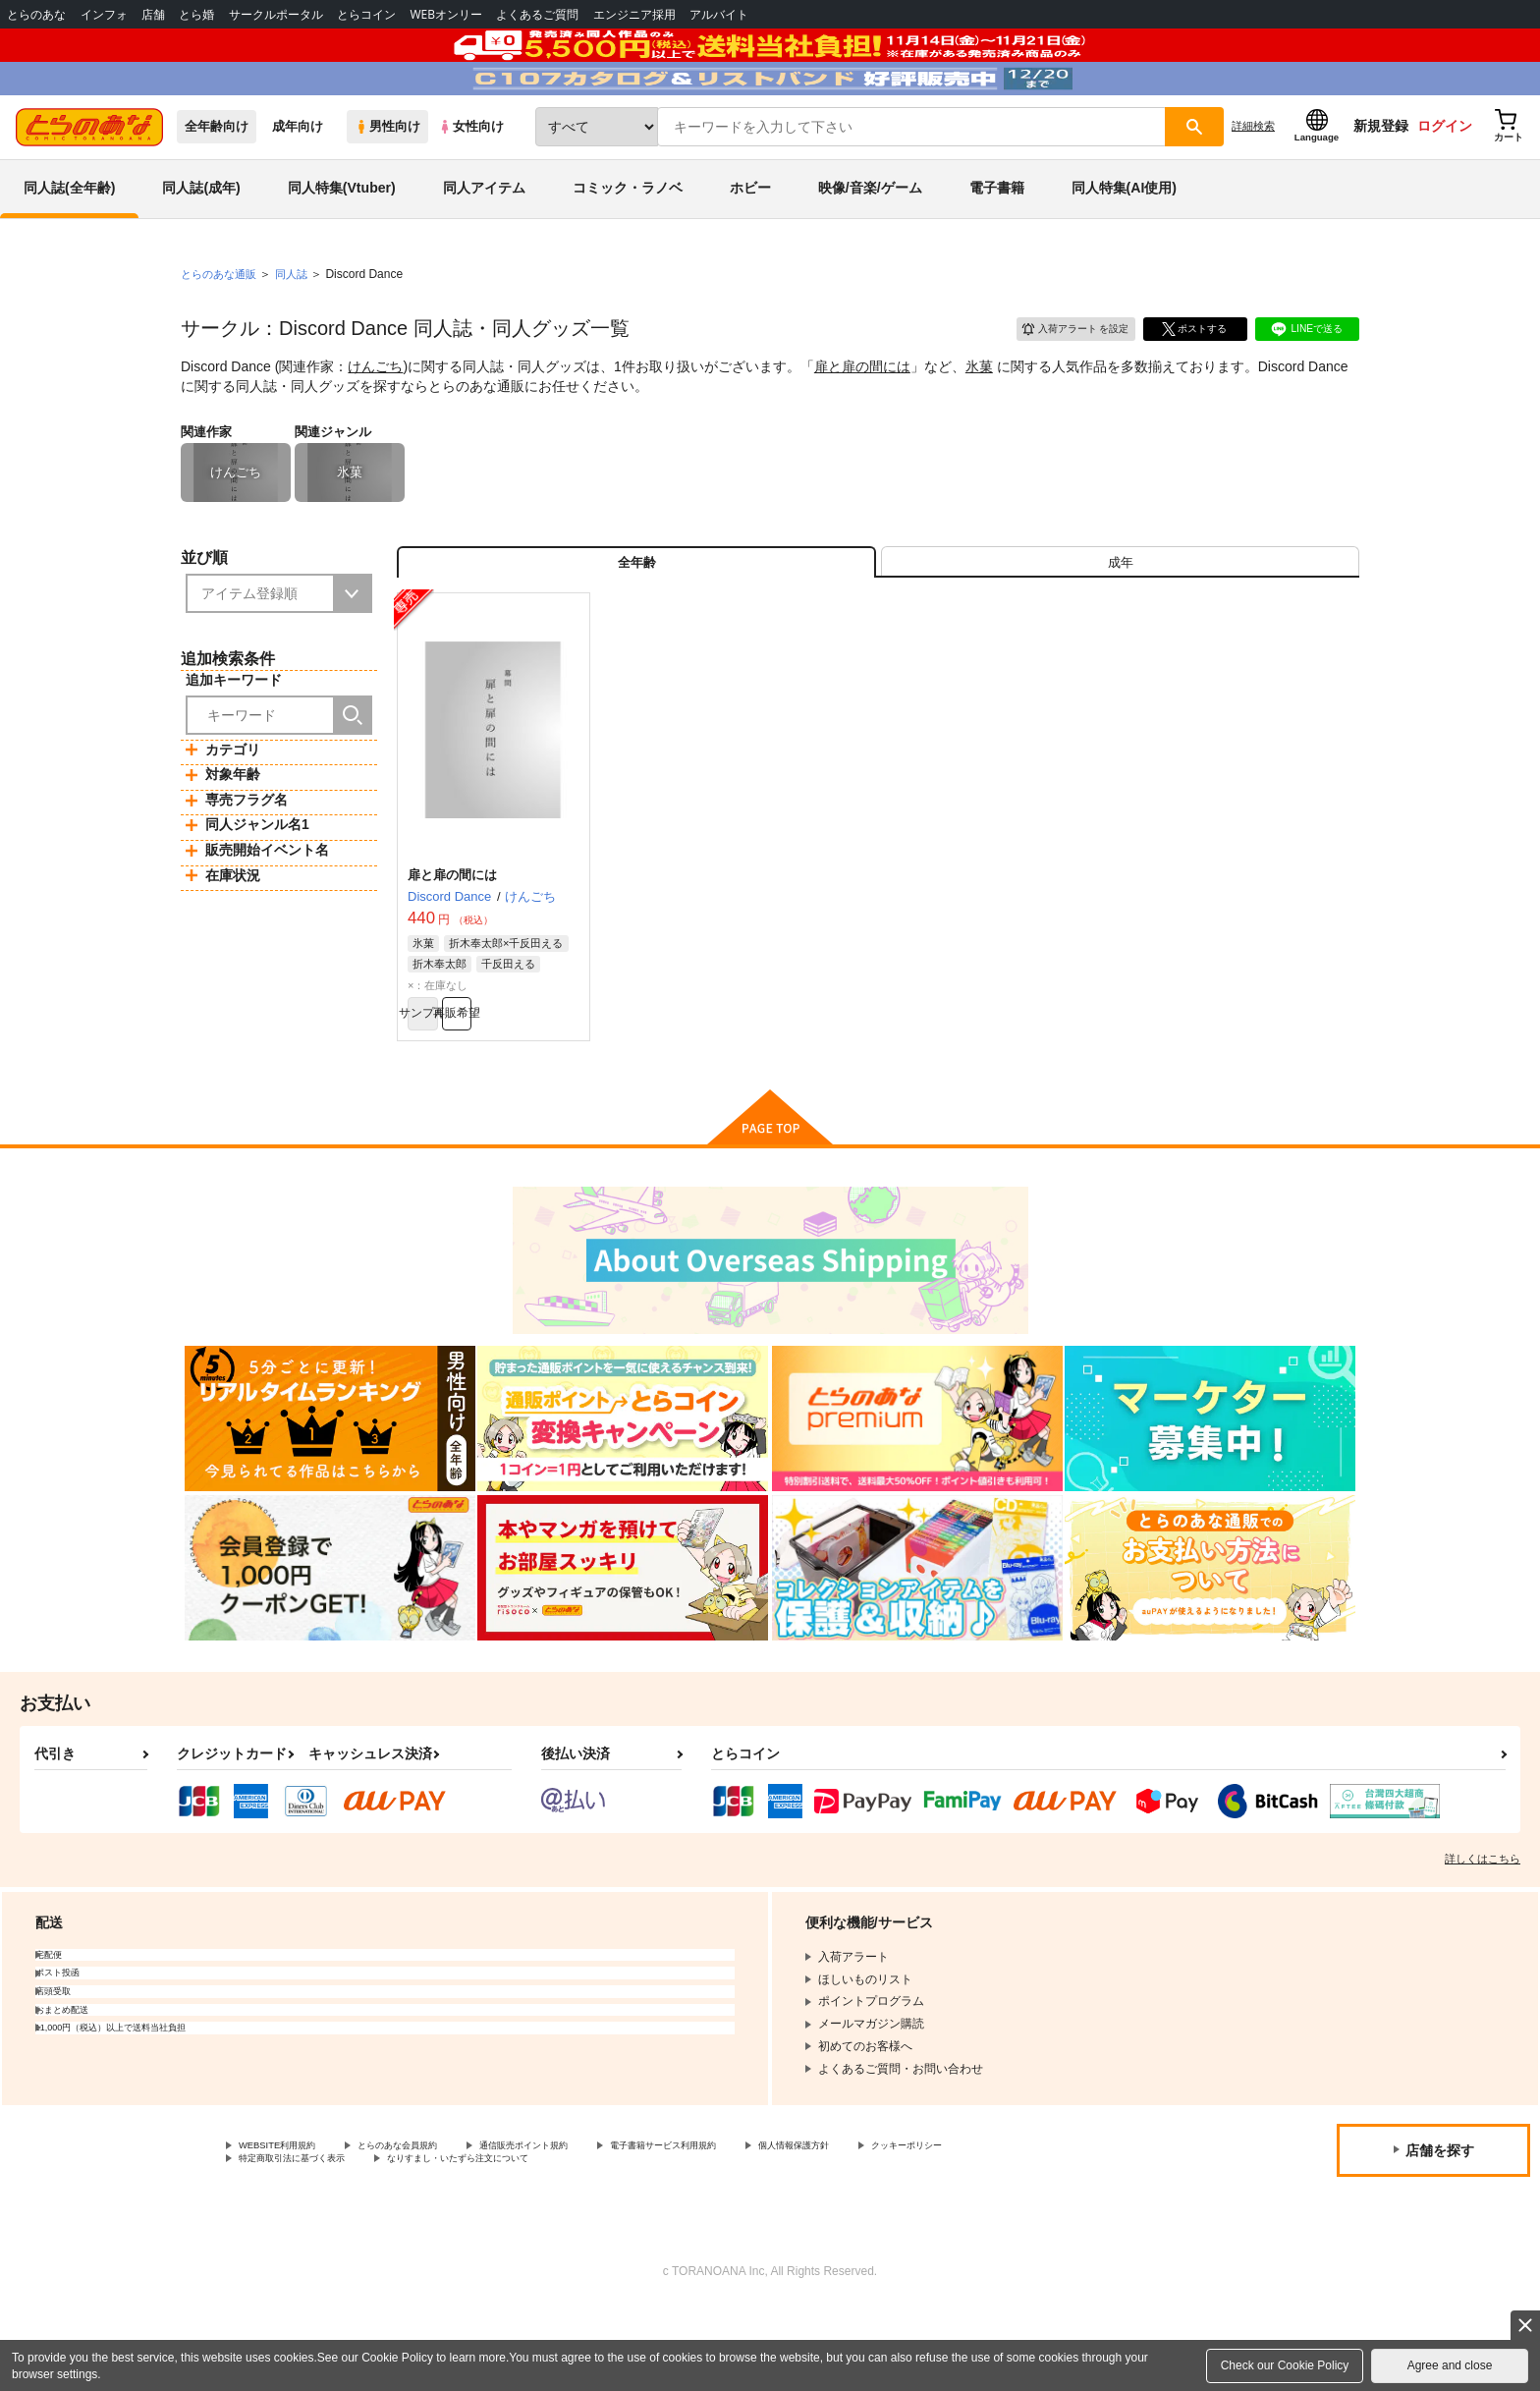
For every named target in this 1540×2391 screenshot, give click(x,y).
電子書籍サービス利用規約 (760, 2225)
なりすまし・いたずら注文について (653, 2242)
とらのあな (36, 14)
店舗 (153, 14)
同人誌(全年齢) (69, 240)
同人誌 (299, 325)
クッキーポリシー (286, 2242)
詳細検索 (1253, 178)
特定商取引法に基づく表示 (446, 2242)
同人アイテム (484, 240)
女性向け (471, 178)
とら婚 (196, 14)
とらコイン (366, 14)
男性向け (387, 178)
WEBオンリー (446, 14)
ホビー (750, 240)
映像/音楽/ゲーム (870, 240)
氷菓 (979, 418)
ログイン (1444, 178)
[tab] (1120, 622)
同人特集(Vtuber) (342, 240)
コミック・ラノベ (628, 240)
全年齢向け (216, 178)
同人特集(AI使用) (1124, 240)
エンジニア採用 (634, 14)
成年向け (297, 178)
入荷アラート (1061, 377)
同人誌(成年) (201, 240)
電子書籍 (996, 240)
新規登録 (1380, 178)
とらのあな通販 (222, 325)
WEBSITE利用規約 (289, 2225)
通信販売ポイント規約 (588, 2225)
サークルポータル (276, 14)
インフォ (104, 14)
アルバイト (718, 14)
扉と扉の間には (862, 418)
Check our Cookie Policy (1285, 2365)
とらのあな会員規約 (434, 2225)
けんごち (375, 418)
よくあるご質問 (537, 14)
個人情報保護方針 (920, 2225)
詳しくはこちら (1482, 1936)
